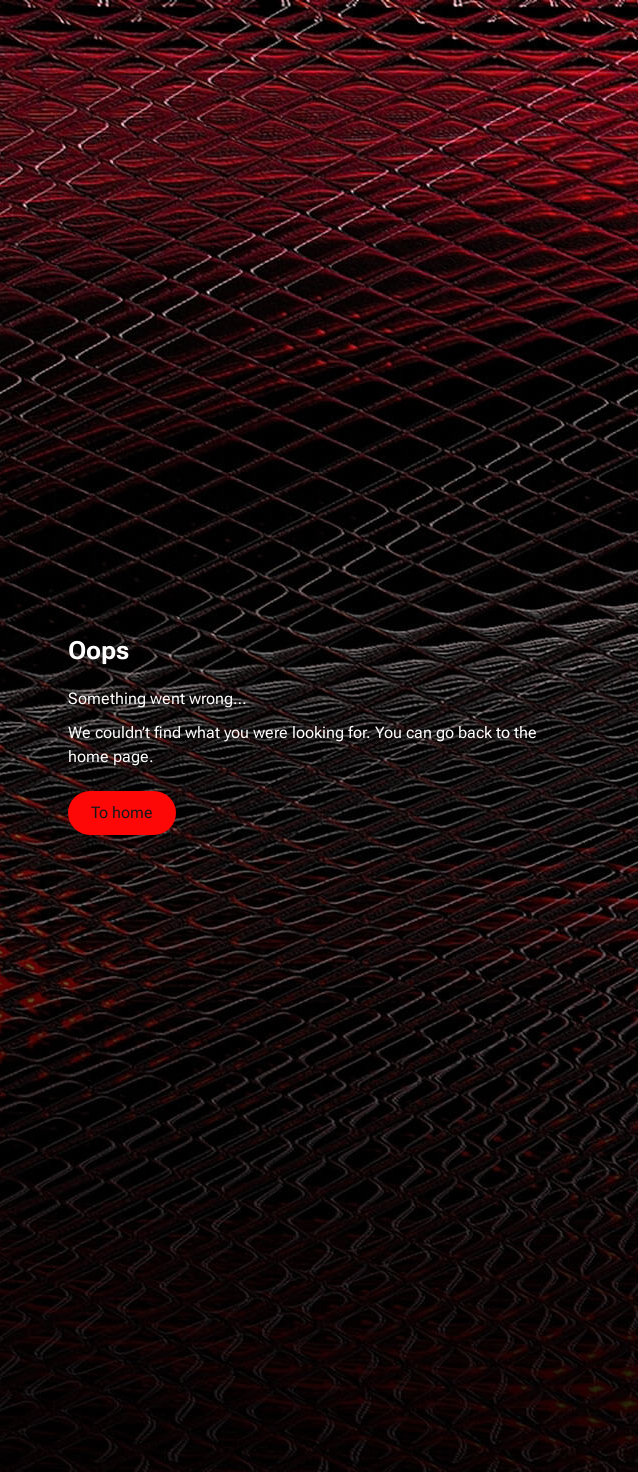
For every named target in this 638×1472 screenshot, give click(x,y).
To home (122, 812)
